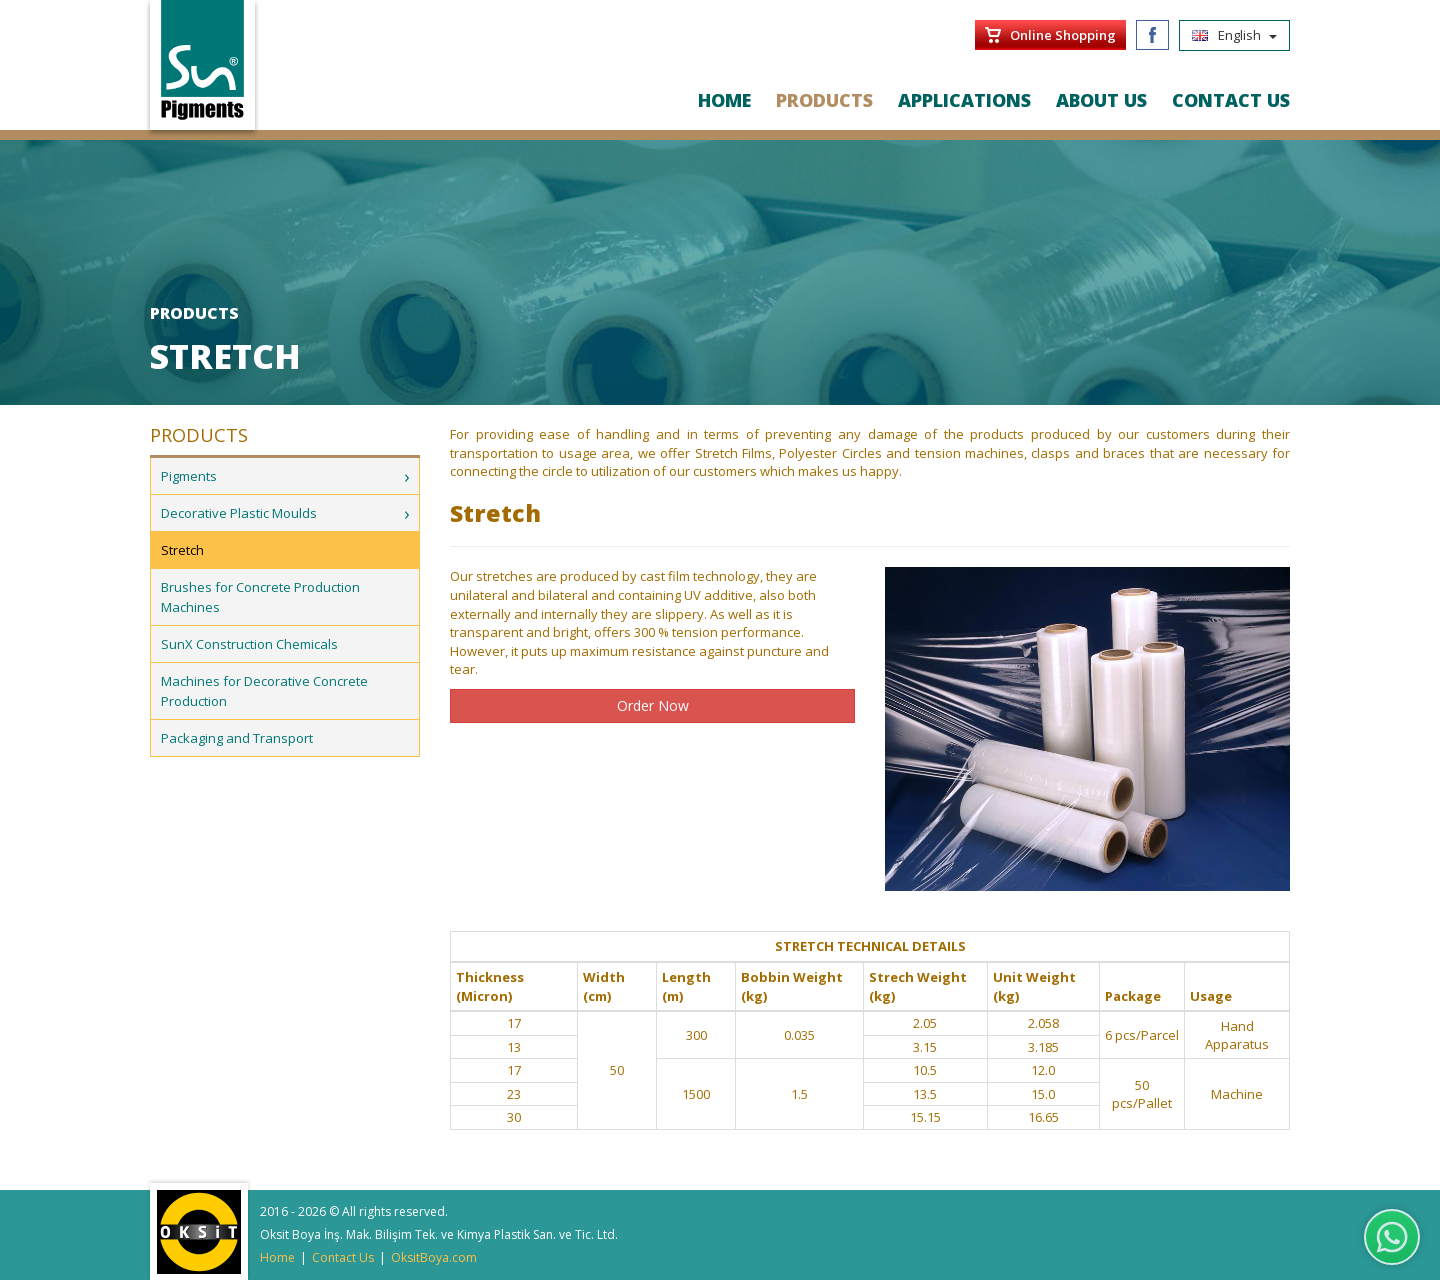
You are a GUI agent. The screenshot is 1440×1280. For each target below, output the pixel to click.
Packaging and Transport (237, 738)
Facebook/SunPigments (1152, 35)
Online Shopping (1063, 35)
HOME (724, 100)
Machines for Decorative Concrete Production (264, 691)
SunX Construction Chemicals (249, 644)
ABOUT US (1101, 100)
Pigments (189, 476)
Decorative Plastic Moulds (239, 513)
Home (277, 1257)
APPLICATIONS (964, 100)
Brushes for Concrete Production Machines (260, 597)
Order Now (653, 705)
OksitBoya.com (434, 1257)
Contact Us (343, 1257)
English (1234, 35)
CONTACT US (1231, 100)
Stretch (182, 550)
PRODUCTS (824, 100)
